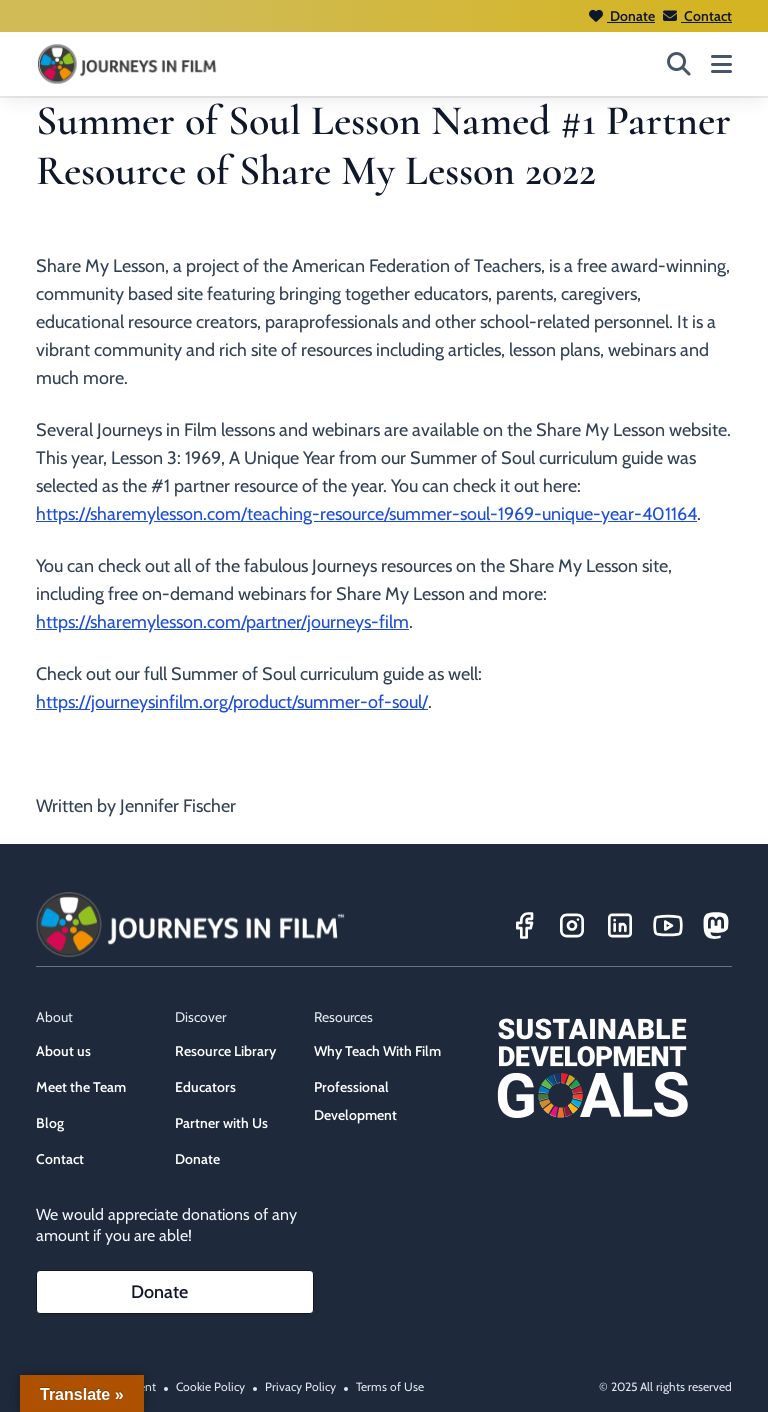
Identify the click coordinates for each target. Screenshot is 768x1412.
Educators (205, 1087)
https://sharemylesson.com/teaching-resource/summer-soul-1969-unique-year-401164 (366, 514)
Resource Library (225, 1051)
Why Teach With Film (377, 1051)
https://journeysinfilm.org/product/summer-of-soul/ (232, 702)
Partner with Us (221, 1123)
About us (63, 1051)
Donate (622, 16)
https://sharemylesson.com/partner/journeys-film (222, 622)
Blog (50, 1123)
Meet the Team (81, 1087)
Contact (697, 16)
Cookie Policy (210, 1386)
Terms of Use (390, 1386)
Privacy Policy (300, 1386)
